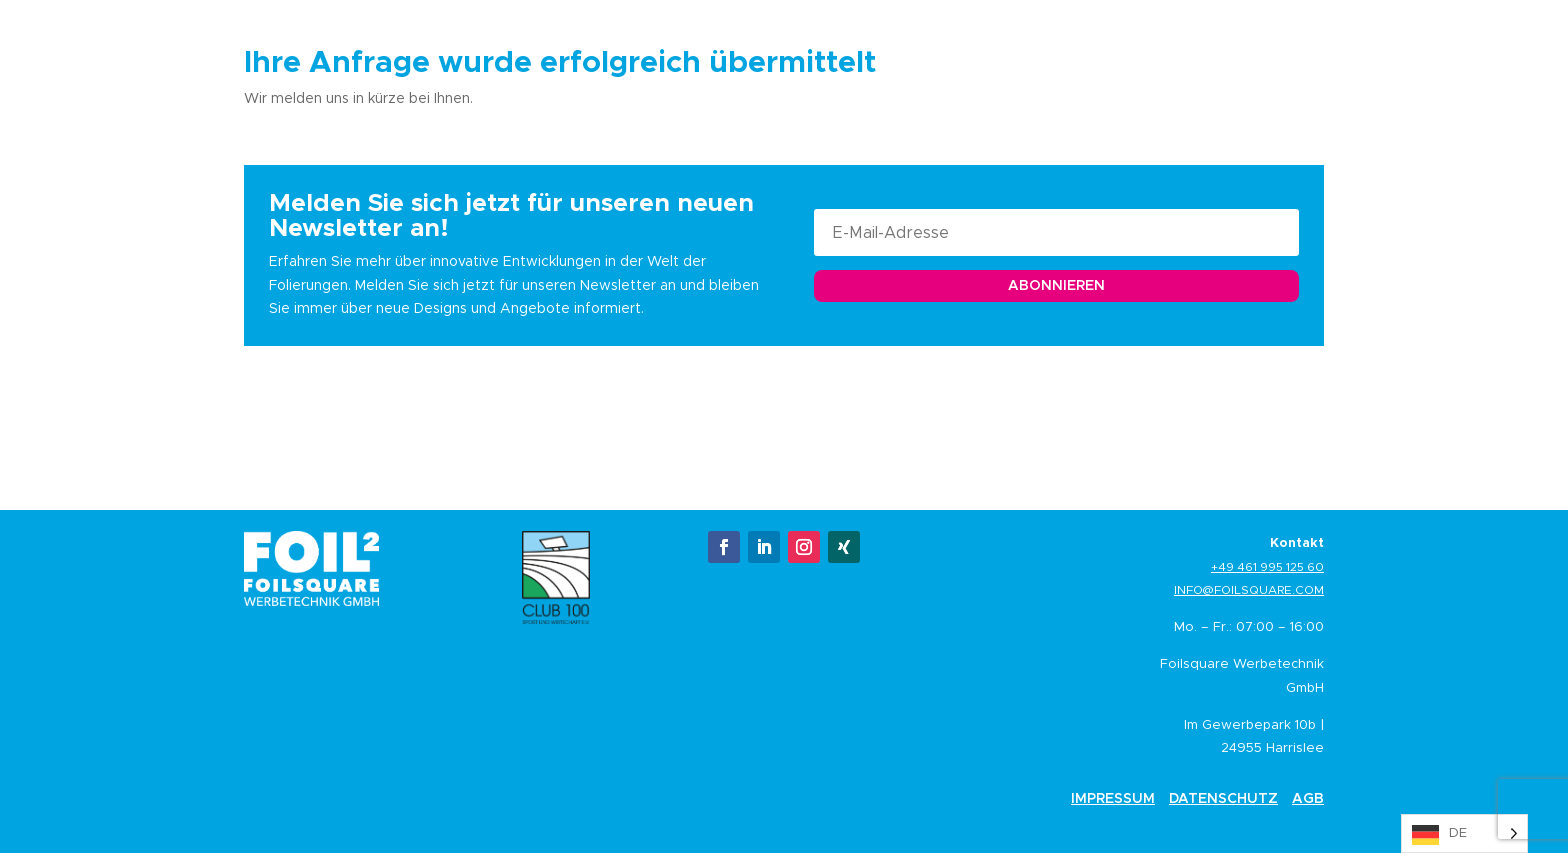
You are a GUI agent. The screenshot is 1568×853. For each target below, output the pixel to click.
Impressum (1113, 798)
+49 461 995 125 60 (1267, 566)
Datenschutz (1223, 798)
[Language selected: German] (1464, 833)
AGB (1308, 798)
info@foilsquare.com (1249, 589)
